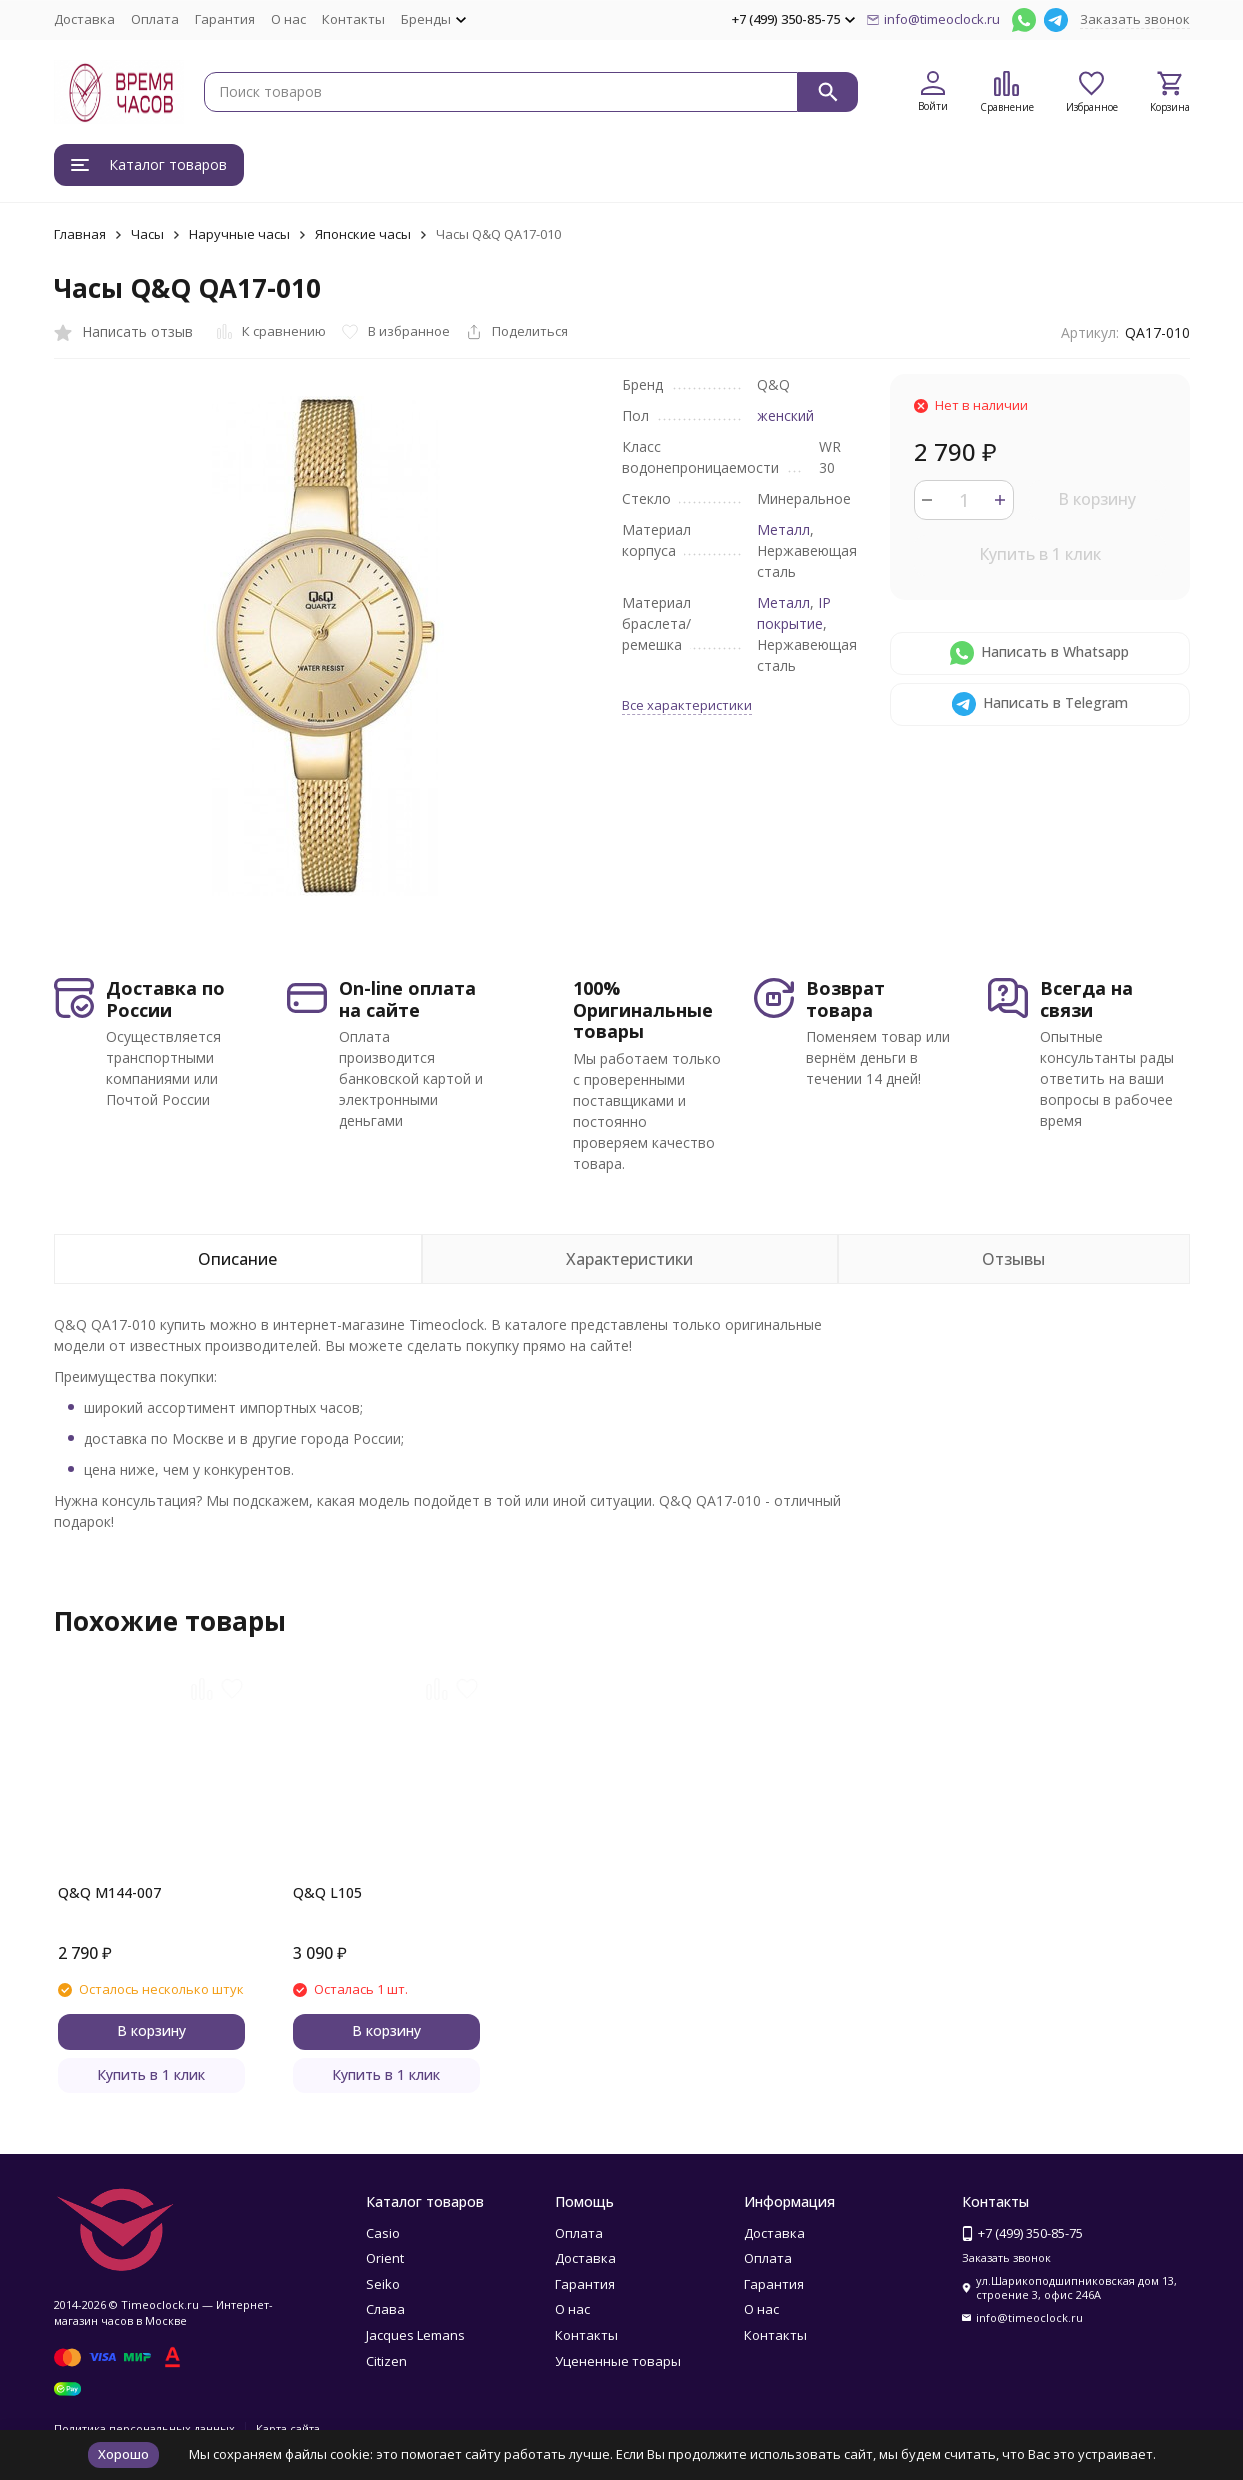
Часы (147, 234)
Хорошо (123, 2454)
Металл (783, 529)
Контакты (353, 19)
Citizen (386, 2361)
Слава (385, 2309)
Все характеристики (687, 705)
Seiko (383, 2284)
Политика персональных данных (144, 2428)
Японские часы (363, 234)
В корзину (1097, 499)
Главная (80, 234)
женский (785, 415)
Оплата (155, 19)
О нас (288, 19)
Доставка (84, 19)
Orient (385, 2258)
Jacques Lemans (415, 2335)
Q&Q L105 (327, 1892)
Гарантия (225, 19)
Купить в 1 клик (1040, 554)
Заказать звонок (1135, 19)
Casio (383, 2233)
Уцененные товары (618, 2361)
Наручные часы (239, 234)
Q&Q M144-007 (109, 1892)
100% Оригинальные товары (643, 1009)
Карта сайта (288, 2428)
